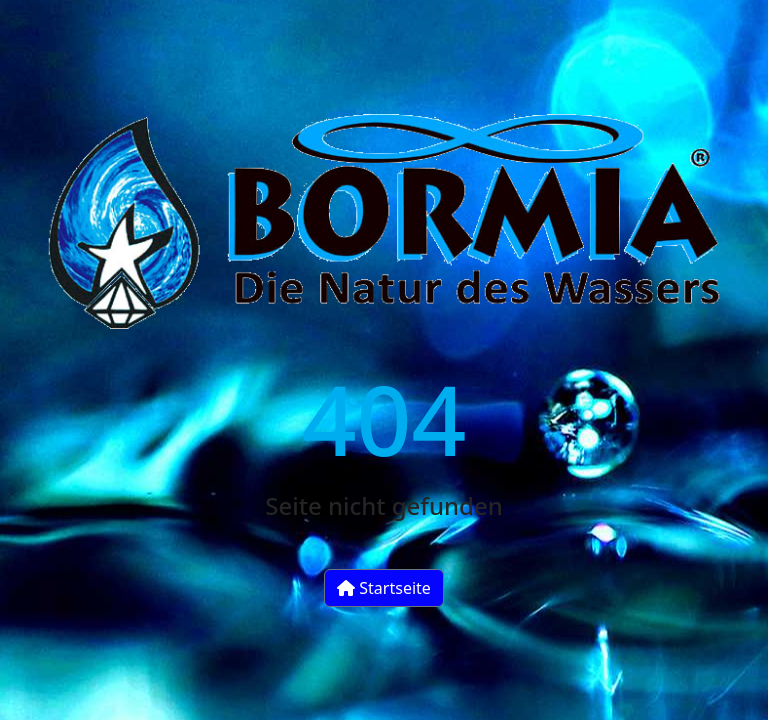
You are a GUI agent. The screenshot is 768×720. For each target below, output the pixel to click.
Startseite (384, 588)
